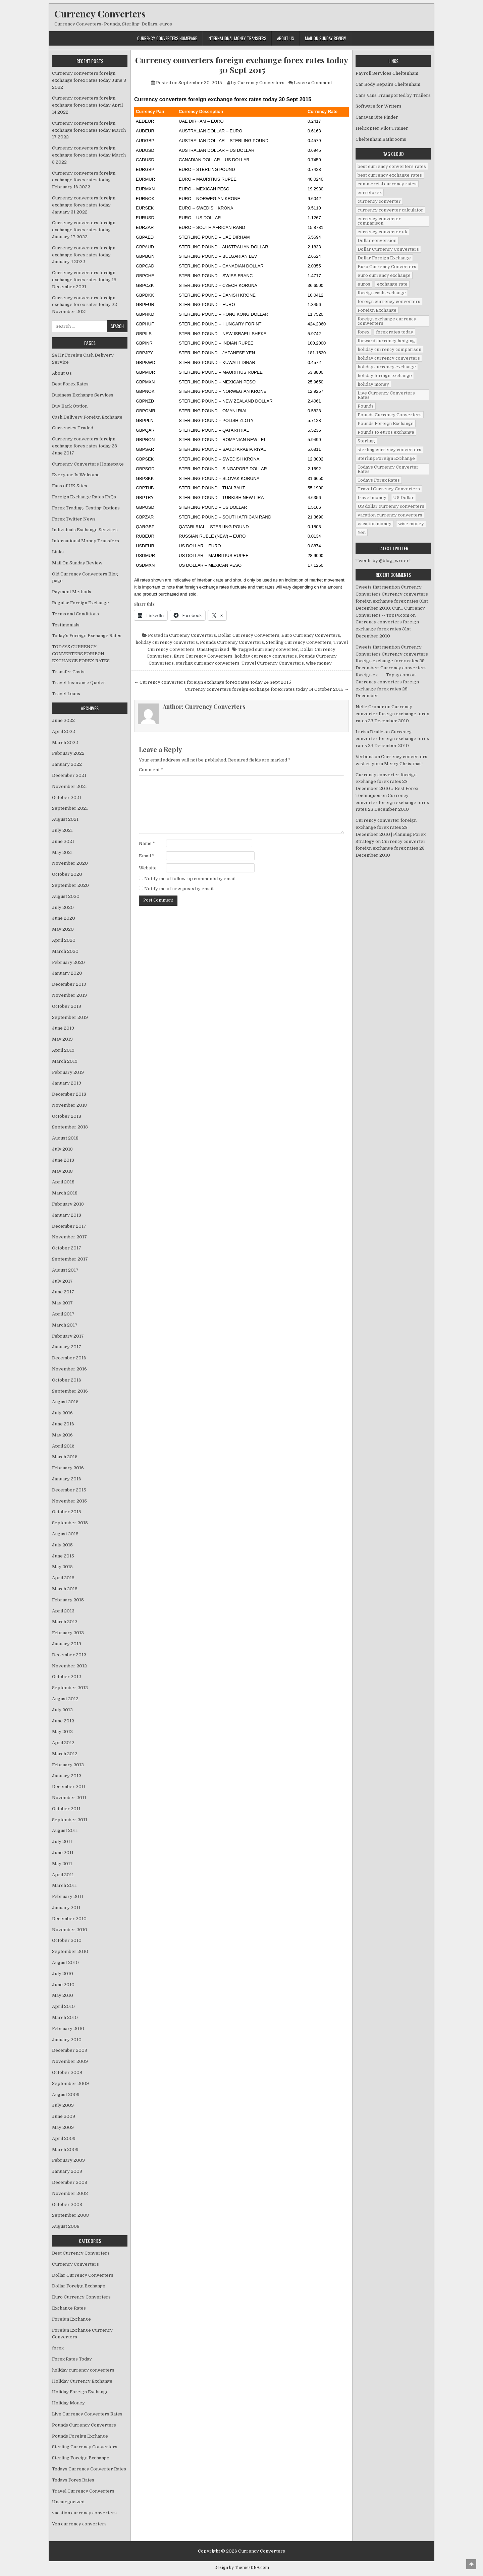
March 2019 (64, 1061)
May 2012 (62, 1731)
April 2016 (63, 1446)
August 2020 (65, 896)
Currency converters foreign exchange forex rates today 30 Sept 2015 (241, 65)
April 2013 (63, 1610)
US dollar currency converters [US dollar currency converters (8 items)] (391, 506)
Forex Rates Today (72, 2359)
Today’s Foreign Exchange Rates (86, 635)
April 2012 (63, 1742)
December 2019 (69, 984)
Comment (151, 769)
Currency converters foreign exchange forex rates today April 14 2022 (87, 105)
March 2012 (64, 1753)
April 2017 (63, 1313)
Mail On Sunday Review (325, 38)
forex (58, 2347)
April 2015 (63, 1577)
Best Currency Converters (81, 2253)
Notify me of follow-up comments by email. (190, 878)
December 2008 (69, 2182)
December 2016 (69, 1357)
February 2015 (68, 1599)
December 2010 (69, 1918)
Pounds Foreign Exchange (80, 2436)
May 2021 (62, 852)
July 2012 (62, 1709)
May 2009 (63, 2127)
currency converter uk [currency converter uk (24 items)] (382, 231)
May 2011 (62, 1863)
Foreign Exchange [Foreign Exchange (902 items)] (377, 310)
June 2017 (63, 1291)
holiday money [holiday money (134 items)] (373, 384)
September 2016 (70, 1391)
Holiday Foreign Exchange (80, 2391)
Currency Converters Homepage (167, 38)
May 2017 (62, 1302)
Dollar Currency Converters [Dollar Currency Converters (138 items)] (388, 249)
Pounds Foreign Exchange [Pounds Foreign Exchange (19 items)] (386, 423)
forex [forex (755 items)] (363, 331)
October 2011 (66, 1808)
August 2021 (65, 819)
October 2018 (66, 1116)
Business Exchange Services (82, 394)
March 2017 (64, 1325)
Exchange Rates (69, 2308)
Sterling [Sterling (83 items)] (366, 440)
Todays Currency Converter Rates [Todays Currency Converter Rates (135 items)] (388, 469)
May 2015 (62, 1566)
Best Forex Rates (70, 383)
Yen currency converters (79, 2523)
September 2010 (70, 1951)
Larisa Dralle (369, 731)
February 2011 (67, 1896)
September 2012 (70, 1687)
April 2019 (63, 1050)
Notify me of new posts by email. (179, 888)
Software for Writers (378, 106)
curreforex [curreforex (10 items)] (370, 192)
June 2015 (63, 1555)
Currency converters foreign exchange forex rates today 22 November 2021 (84, 304)
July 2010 (62, 1973)
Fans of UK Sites (69, 485)
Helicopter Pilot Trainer (382, 128)
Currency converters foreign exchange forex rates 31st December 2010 (387, 628)
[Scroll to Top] (471, 2564)
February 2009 (68, 2160)
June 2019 (63, 1028)
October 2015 (66, 1511)
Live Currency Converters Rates (87, 2413)
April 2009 (63, 2138)
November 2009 (70, 2061)
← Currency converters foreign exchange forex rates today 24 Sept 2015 (212, 682)
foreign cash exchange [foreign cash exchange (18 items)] (382, 292)
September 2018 (70, 1126)
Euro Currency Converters (310, 635)
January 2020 (67, 973)
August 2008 (65, 2226)
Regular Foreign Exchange (80, 602)
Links (58, 551)
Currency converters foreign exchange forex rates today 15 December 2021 (84, 279)
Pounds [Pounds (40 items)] (366, 406)
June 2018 (63, 1160)
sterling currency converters (207, 663)
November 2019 (69, 995)
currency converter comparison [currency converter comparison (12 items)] (379, 221)
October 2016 (66, 1380)
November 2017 (69, 1236)
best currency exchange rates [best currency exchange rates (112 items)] (390, 175)
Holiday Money (68, 2402)
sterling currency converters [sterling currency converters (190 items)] (389, 449)
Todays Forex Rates (73, 2479)
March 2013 (64, 1621)
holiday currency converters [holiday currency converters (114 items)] (389, 358)
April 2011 (63, 1874)
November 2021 (69, 786)
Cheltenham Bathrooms (381, 139)
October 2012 (66, 1676)
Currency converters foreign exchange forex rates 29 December (387, 688)
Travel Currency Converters (272, 663)
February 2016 (68, 1467)
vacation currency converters (84, 2512)
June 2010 (63, 1984)
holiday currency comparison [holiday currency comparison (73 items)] (389, 349)
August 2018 (65, 1138)
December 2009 (69, 2050)
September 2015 (70, 1522)
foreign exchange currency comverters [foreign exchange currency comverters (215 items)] (387, 321)
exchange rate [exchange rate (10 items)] (392, 284)
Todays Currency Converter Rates (89, 2468)
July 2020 (63, 907)
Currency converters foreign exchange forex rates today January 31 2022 (83, 204)
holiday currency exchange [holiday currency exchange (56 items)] (387, 366)
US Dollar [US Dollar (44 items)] (403, 497)
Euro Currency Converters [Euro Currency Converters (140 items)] (387, 266)
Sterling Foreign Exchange (80, 2457)
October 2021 (66, 797)
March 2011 (64, 1885)
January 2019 (66, 1083)
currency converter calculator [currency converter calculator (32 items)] (390, 209)
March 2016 (64, 1456)
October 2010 (67, 1940)
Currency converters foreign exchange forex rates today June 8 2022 (89, 80)
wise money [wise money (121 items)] (411, 523)
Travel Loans (66, 693)
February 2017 (68, 1336)
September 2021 (70, 808)
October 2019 (66, 1006)
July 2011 (62, 1841)
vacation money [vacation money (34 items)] (374, 523)
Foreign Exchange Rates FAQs (84, 496)
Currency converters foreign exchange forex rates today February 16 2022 (83, 180)
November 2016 (69, 1368)
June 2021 (63, 841)
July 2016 (62, 1412)
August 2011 (65, 1830)
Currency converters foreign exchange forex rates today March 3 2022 (89, 155)
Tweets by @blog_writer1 (383, 560)
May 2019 (62, 1039)
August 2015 (65, 1533)
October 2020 (67, 874)
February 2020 (68, 962)
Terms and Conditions (75, 613)
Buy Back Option (70, 406)
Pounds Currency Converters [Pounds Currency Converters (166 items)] (390, 414)
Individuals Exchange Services (85, 529)
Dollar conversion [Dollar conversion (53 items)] (377, 240)
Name (147, 843)
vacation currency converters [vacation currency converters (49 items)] (390, 514)
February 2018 (68, 1204)
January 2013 (66, 1643)
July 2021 (62, 830)
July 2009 (63, 2105)
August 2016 (65, 1401)
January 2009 (67, 2171)
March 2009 (65, 2149)
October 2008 (67, 2204)
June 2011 (62, 1852)
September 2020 (70, 885)
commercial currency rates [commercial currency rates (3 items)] (387, 183)
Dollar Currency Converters (248, 635)
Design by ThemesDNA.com (241, 2567)
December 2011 (69, 1786)
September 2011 (69, 1819)
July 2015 (62, 1544)
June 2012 (63, 1720)
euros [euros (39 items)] (364, 284)
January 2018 (66, 1215)
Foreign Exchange (71, 2319)
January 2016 (66, 1478)
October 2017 (66, 1247)
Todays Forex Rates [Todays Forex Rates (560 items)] (379, 480)
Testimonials (65, 624)
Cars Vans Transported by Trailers (393, 95)
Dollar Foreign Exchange (78, 2285)
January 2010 (67, 2039)
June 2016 (63, 1423)
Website (148, 867)
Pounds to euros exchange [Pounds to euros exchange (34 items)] (386, 432)
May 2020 (63, 929)
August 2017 (65, 1270)
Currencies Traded (72, 427)
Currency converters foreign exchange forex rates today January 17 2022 (83, 229)
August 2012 (65, 1698)
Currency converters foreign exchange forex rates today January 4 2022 (83, 254)
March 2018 (64, 1192)
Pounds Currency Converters (232, 642)
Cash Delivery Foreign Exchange (87, 417)
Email (146, 855)
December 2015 (69, 1489)
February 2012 (68, 1764)
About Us (285, 38)
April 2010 (63, 2006)
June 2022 (63, 720)
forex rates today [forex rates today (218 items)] (394, 331)
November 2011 (69, 1797)
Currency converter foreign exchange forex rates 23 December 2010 (392, 713)
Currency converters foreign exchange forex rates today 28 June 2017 (84, 445)
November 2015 (69, 1501)
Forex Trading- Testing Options (86, 507)
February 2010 (68, 2028)
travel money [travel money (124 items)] (372, 497)
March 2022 (65, 742)
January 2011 (66, 1907)
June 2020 (63, 918)
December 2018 (69, 1094)
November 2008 (70, 2193)
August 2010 (65, 1962)
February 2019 (68, 1072)
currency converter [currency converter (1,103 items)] (379, 201)
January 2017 (66, 1346)
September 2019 (70, 1017)
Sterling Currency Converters (298, 642)
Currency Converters (100, 13)
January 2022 (67, 764)
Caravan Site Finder (377, 117)
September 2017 (70, 1259)
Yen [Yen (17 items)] (362, 532)
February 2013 (68, 1632)
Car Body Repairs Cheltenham (388, 84)
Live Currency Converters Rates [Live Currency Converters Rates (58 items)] (386, 395)
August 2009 (65, 2094)
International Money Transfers (237, 38)
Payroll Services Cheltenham (387, 73)
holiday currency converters (167, 642)
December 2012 (69, 1654)
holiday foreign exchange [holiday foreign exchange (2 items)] (385, 375)
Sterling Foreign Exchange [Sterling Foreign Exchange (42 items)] (386, 458)
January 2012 (66, 1775)
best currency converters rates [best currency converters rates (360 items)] (392, 166)
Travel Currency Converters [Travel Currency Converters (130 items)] (389, 488)
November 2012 (69, 1665)
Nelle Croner (370, 706)
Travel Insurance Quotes (79, 682)
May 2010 (62, 1995)
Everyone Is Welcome (76, 474)
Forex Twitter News (74, 519)
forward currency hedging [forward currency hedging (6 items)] (386, 340)
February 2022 (68, 753)
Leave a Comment (313, 82)
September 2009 (70, 2083)
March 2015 (64, 1588)
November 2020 (70, 863)
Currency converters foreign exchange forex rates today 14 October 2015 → (267, 689)
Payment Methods (71, 591)
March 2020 (65, 951)
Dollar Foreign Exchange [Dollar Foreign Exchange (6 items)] (384, 257)
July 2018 (62, 1149)
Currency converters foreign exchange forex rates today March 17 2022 (89, 130)
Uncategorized (213, 649)
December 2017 (69, 1226)
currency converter (276, 649)
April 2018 (63, 1181)
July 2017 (62, 1281)
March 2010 (65, 2017)
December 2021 (69, 775)
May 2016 (62, 1434)
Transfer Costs (68, 671)
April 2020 (63, 940)
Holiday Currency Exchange (82, 2381)
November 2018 (69, 1105)
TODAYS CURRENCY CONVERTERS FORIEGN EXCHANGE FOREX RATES (81, 653)
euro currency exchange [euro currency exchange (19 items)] (384, 275)
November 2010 (69, 1929)
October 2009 (67, 2072)
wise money (319, 663)
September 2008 (70, 2215)
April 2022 (63, 731)
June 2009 (63, 2116)
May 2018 (62, 1171)
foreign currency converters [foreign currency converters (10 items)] (389, 301)
